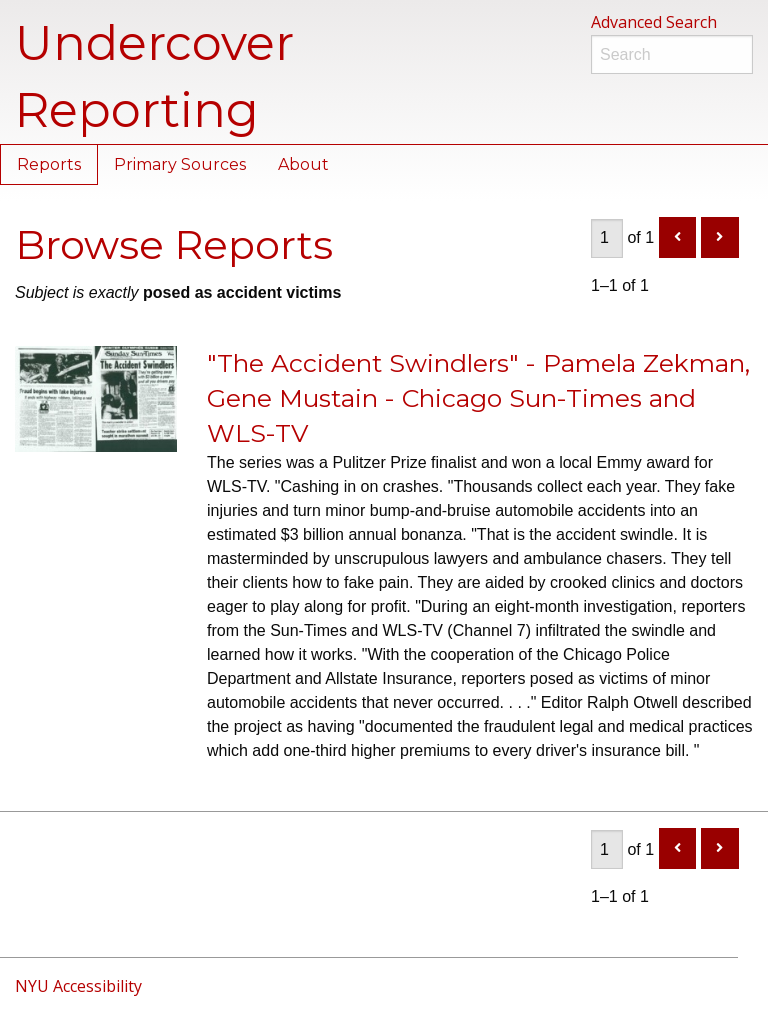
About (303, 164)
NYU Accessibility (78, 986)
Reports (49, 164)
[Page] (607, 238)
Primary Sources (180, 164)
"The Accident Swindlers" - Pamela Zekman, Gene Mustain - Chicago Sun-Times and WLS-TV (478, 398)
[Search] (672, 54)
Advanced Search (654, 22)
